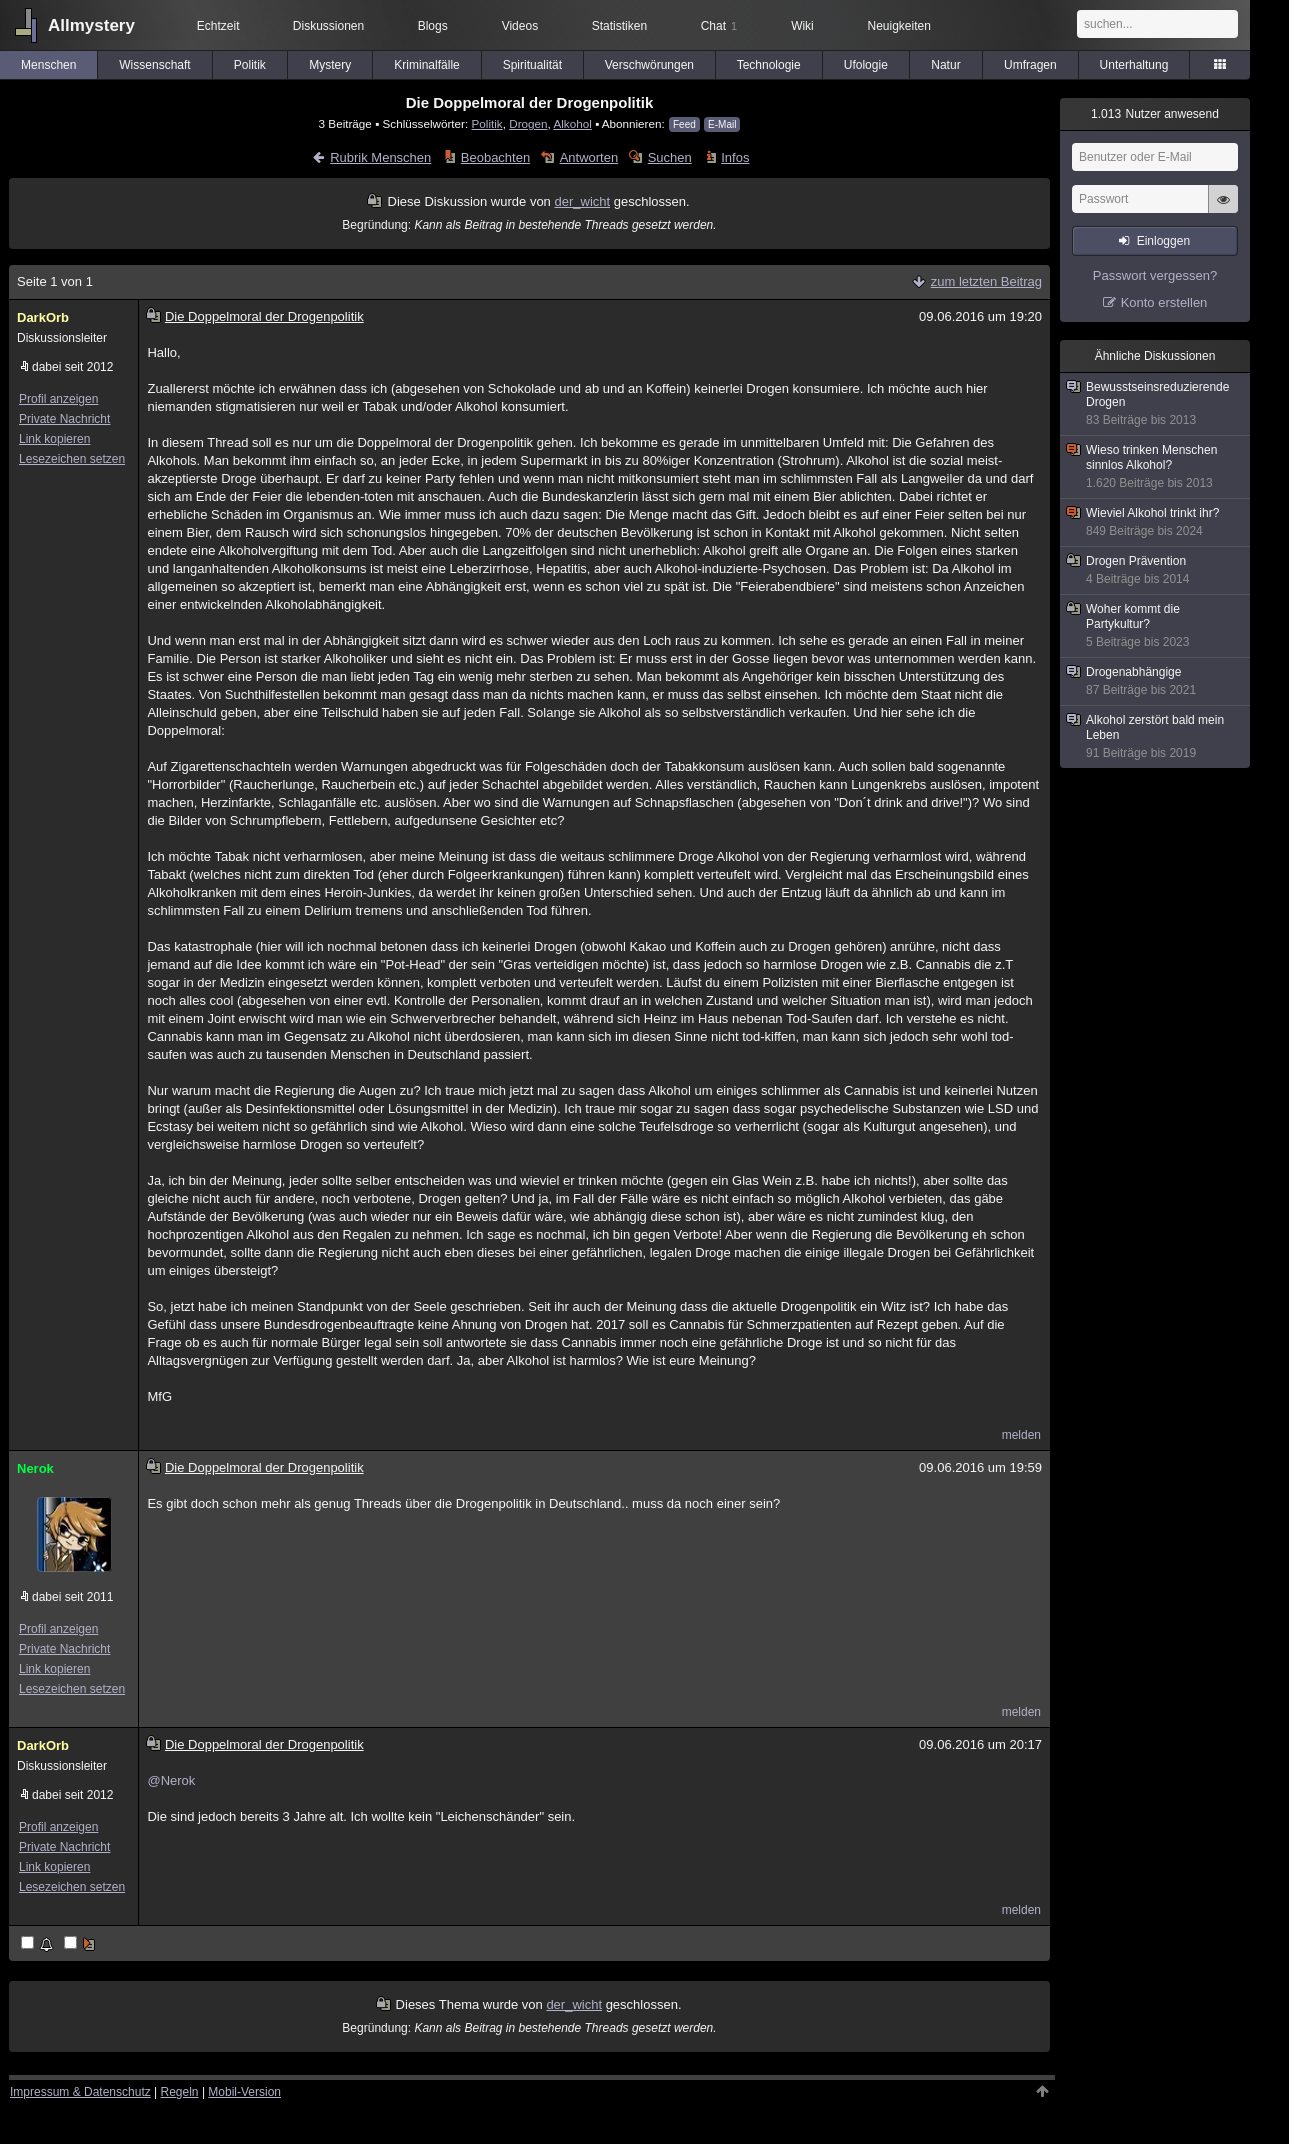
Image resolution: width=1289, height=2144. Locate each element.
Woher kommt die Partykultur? (1156, 626)
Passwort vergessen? (1155, 275)
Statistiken (619, 26)
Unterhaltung (1134, 65)
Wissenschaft (154, 65)
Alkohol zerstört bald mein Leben (1156, 737)
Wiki (802, 26)
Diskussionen (328, 26)
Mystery (330, 65)
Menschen (48, 65)
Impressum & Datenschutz (80, 2092)
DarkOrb (43, 317)
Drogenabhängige (1156, 681)
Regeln (180, 2092)
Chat (719, 26)
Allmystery (91, 25)
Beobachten (495, 157)
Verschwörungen (649, 65)
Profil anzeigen (58, 399)
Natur (945, 65)
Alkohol (572, 123)
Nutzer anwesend (1155, 114)
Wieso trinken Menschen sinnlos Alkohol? (1156, 467)
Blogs (433, 26)
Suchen (670, 157)
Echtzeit (218, 26)
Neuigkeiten (899, 26)
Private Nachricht (64, 419)
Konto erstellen (1164, 302)
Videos (520, 26)
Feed (684, 124)
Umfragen (1030, 65)
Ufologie (866, 65)
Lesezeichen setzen (72, 459)
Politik (250, 65)
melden (1021, 1435)
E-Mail (722, 124)
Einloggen (1163, 241)
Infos (735, 157)
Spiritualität (532, 65)
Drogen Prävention (1156, 570)
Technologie (769, 65)
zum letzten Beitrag (986, 281)
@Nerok (171, 1780)
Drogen (528, 123)
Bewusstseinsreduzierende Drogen (1156, 404)
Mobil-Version (244, 2092)
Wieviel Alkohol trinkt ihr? (1156, 522)
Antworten (589, 157)
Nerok (35, 1468)
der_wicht (582, 201)
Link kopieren (54, 439)
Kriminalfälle (426, 65)
